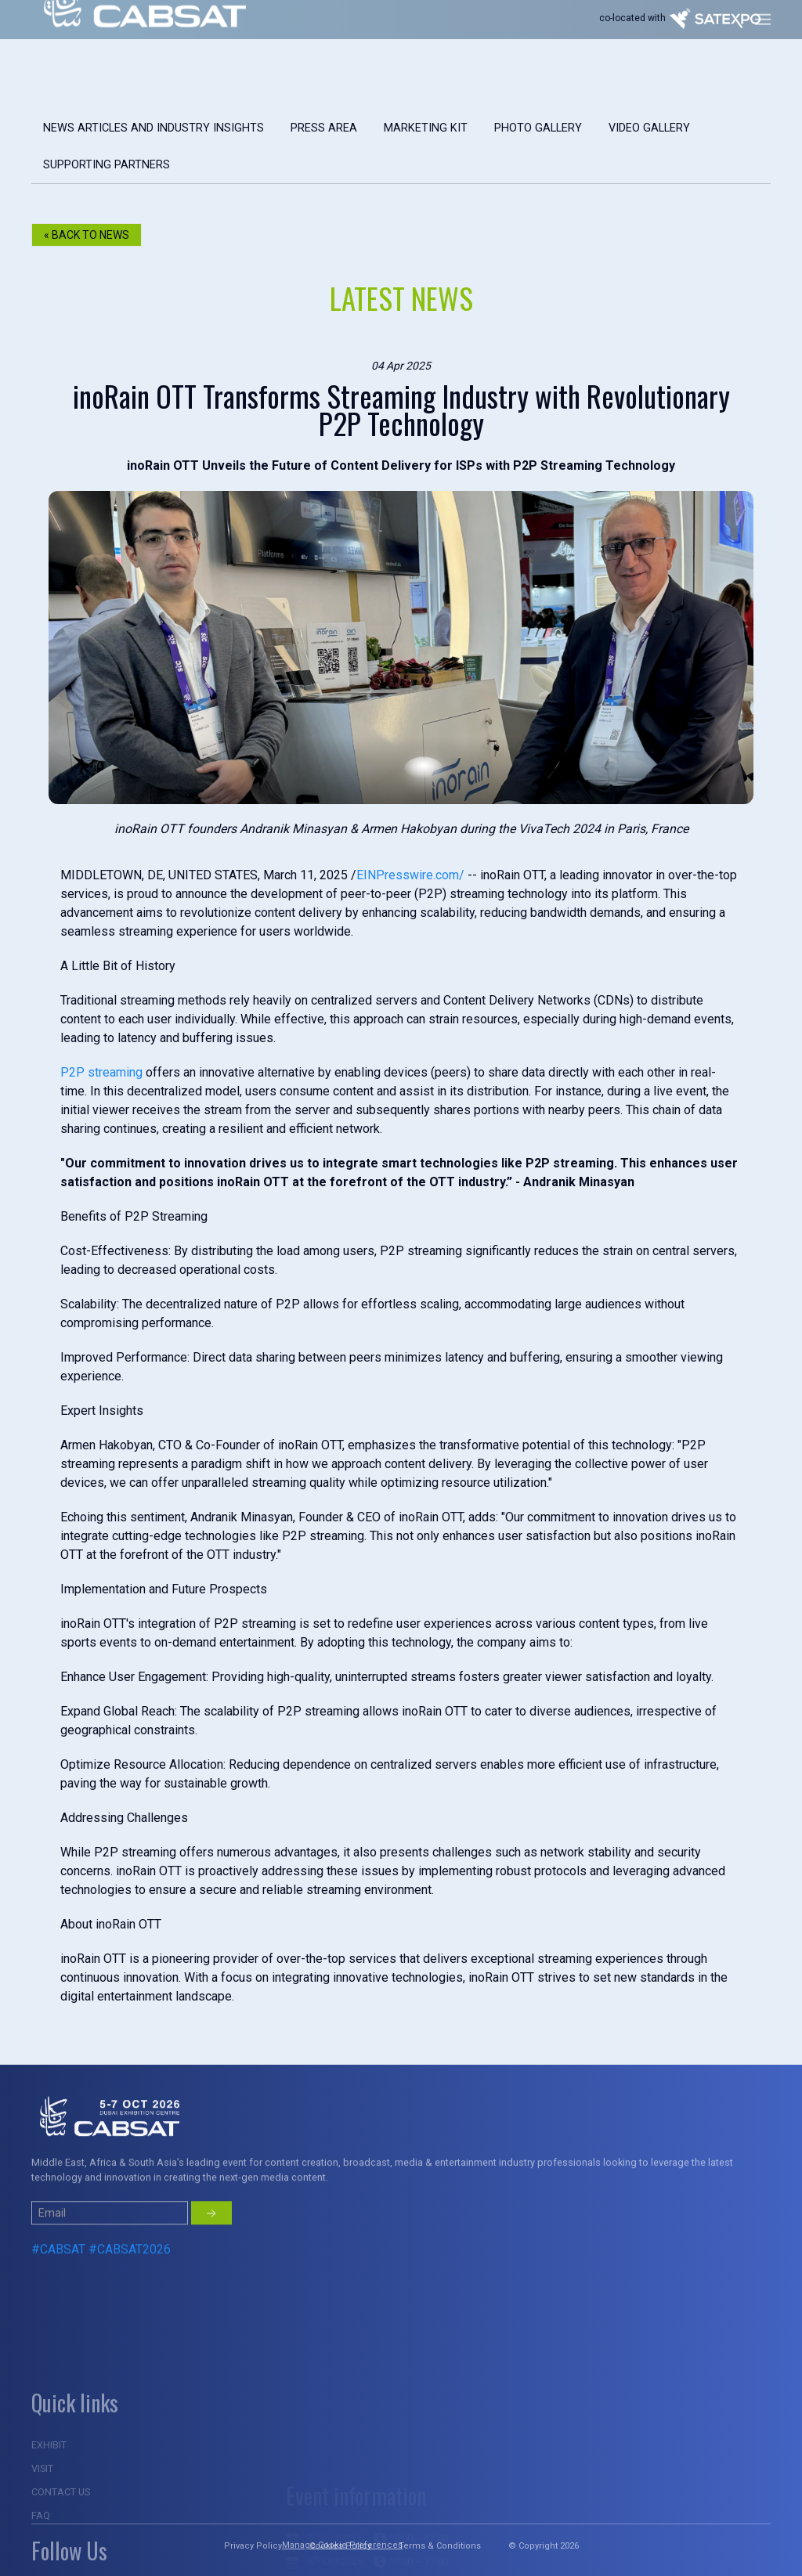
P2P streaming (101, 1072)
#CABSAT (58, 2290)
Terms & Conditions (440, 2546)
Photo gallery (538, 128)
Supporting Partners (106, 164)
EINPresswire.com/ (410, 875)
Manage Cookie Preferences (342, 2545)
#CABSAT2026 (130, 2290)
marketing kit (426, 128)
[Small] (109, 2254)
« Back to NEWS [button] (86, 235)
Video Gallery (649, 128)
